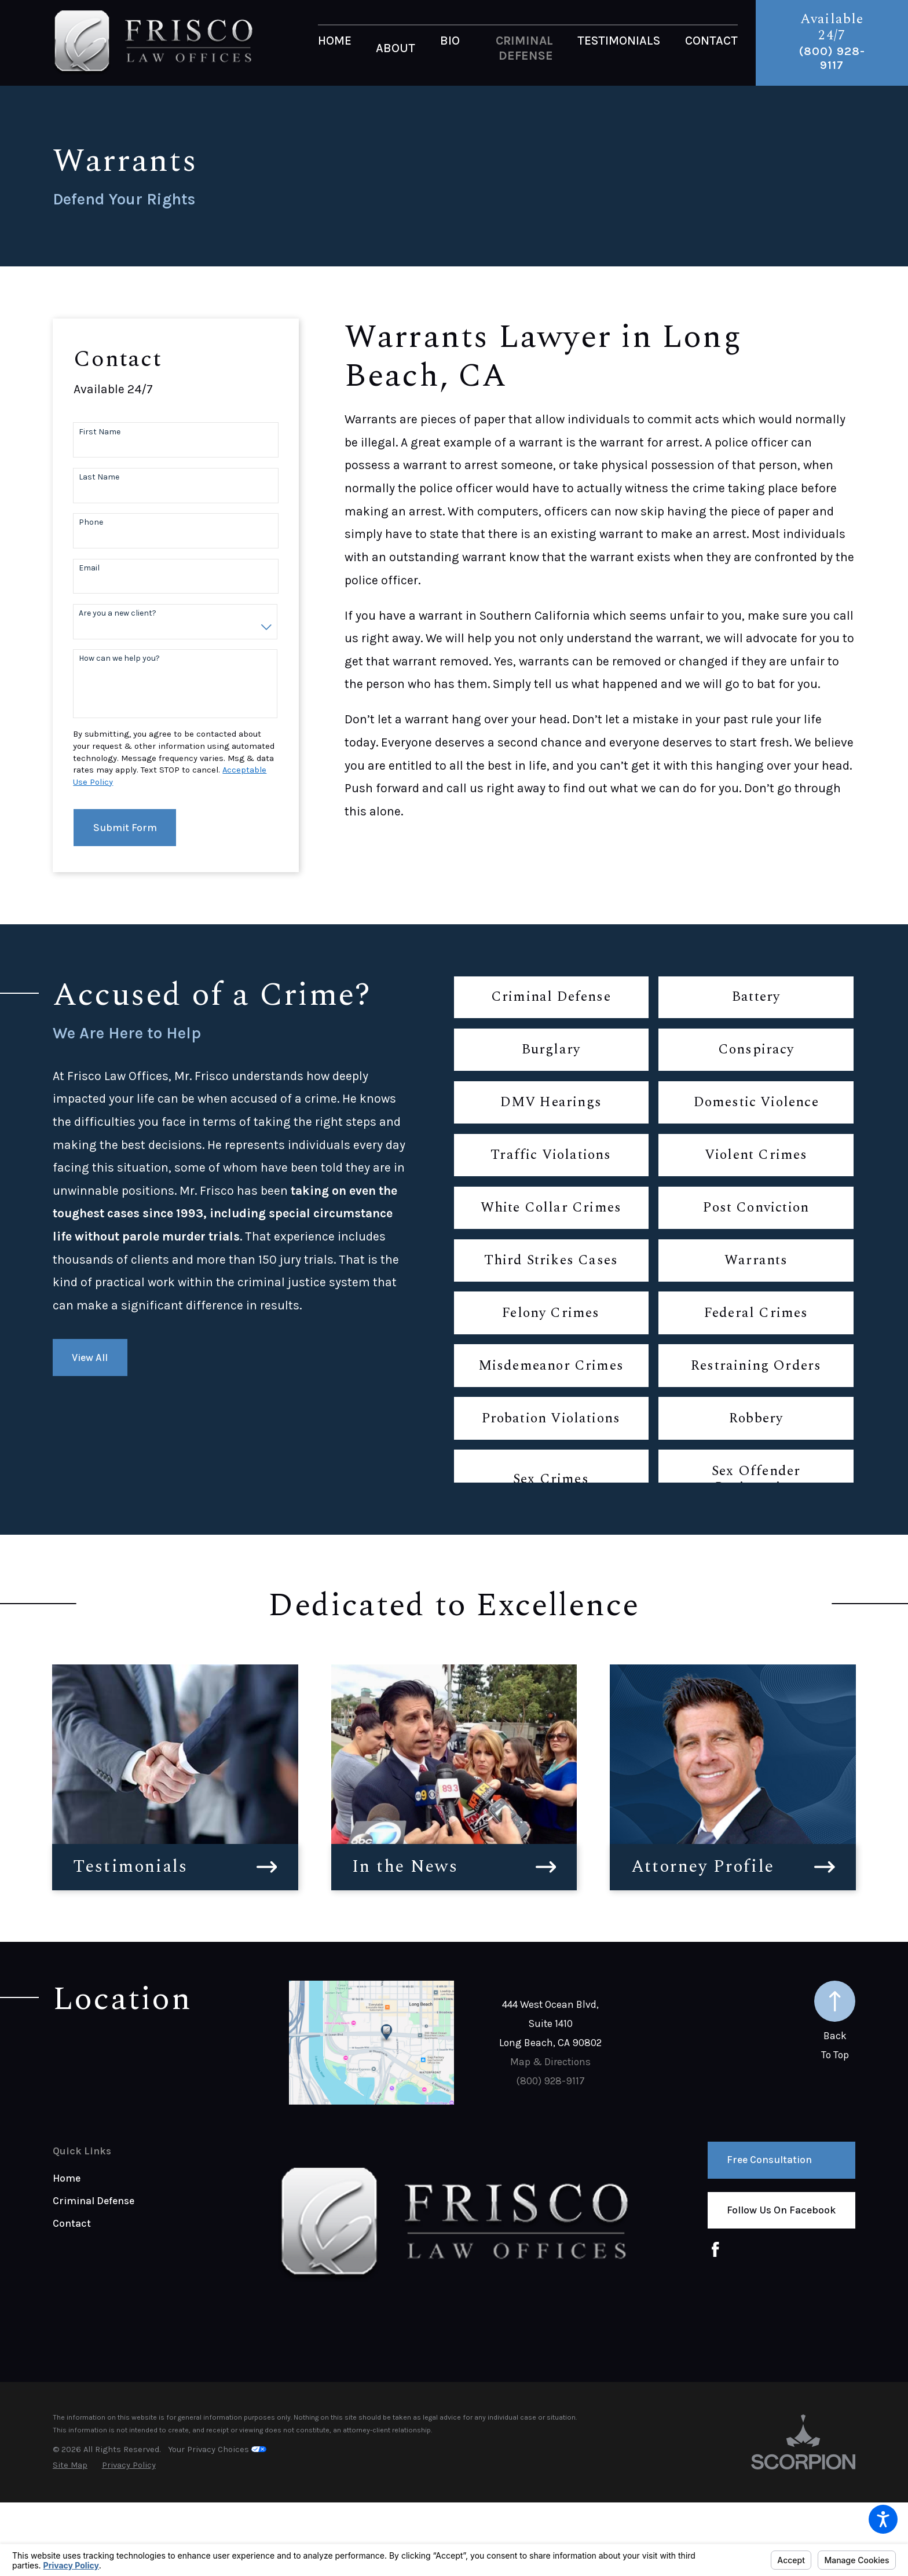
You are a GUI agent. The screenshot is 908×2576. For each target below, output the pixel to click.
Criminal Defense (93, 2201)
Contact (72, 2223)
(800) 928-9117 (832, 58)
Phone (91, 522)
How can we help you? (119, 658)
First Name (99, 432)
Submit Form (125, 827)
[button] (883, 2519)
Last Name (99, 477)
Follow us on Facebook (781, 2210)
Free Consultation (769, 2159)
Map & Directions (550, 2062)
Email (89, 568)
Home (66, 2178)
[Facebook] (715, 2249)
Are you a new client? (117, 613)
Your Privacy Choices (217, 2449)
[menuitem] (335, 48)
